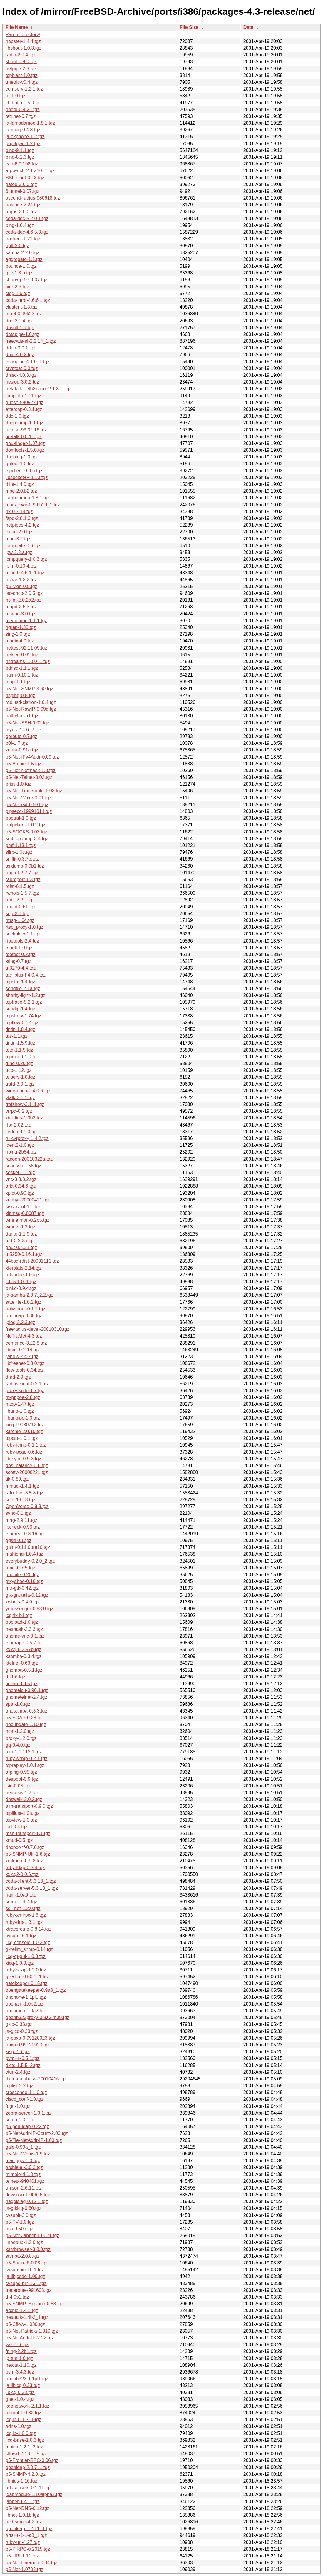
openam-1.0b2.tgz (24, 2003)
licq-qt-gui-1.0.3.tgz (26, 1956)
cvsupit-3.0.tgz (21, 2215)
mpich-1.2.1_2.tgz (24, 2446)
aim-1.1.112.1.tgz (24, 1751)
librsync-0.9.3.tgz (23, 1458)
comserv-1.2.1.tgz (24, 88)
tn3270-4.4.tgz (21, 967)
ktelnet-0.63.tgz (22, 1663)
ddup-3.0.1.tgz (21, 347)
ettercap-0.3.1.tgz (24, 409)
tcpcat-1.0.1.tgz (22, 1438)
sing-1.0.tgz (18, 634)
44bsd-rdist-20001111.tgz (32, 1260)
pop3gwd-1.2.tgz (23, 143)
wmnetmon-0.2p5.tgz (27, 1220)
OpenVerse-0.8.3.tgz (27, 1506)
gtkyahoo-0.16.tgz (24, 1581)
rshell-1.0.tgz (19, 947)
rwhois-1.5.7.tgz (22, 893)
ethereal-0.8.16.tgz (25, 1533)
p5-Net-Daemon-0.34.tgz (31, 2562)
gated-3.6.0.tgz (21, 184)
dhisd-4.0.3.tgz (21, 375)
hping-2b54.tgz (21, 1151)
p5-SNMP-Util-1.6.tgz (28, 1854)
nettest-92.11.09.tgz (26, 647)
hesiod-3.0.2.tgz (22, 381)
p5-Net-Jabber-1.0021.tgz (32, 2235)
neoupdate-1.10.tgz (26, 1724)
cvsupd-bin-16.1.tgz (26, 2283)
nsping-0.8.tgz (20, 695)
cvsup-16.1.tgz (21, 1935)
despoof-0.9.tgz (22, 1779)
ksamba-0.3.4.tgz (24, 1656)
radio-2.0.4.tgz (21, 54)
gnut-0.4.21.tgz (21, 1247)
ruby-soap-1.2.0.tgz (26, 1969)
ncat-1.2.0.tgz (20, 1731)
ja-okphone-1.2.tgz (25, 136)
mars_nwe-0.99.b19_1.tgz (33, 504)
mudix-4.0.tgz (20, 640)
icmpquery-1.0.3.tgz (26, 559)
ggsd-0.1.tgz (18, 1540)
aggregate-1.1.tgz (24, 259)
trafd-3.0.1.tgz (20, 1084)
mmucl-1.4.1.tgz (22, 1486)
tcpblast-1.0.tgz (22, 75)
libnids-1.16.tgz (21, 2480)
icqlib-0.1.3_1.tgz (23, 2419)
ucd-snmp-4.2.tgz (24, 2521)
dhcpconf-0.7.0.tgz (25, 1847)
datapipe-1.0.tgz (22, 334)
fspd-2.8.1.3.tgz (22, 518)
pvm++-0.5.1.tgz (23, 2058)
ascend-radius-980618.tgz (33, 197)
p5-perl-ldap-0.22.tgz (27, 2126)
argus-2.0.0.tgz (21, 211)
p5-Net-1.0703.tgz (24, 2569)
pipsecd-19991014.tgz (29, 811)
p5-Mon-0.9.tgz (21, 586)
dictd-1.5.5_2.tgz (23, 2065)
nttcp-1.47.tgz (20, 1404)
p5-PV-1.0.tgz (20, 2222)
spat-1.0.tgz (18, 1704)
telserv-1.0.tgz (20, 1076)
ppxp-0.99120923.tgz (28, 2044)
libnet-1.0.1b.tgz (22, 2515)
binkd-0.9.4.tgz (21, 1288)
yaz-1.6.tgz (17, 2344)
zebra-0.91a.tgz (22, 749)
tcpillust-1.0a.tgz (23, 1813)
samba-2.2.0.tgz (22, 252)
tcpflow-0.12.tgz (22, 1022)
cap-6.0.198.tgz (22, 163)
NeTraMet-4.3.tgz (24, 1335)
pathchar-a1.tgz (22, 715)
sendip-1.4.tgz (20, 1008)
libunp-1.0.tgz (20, 1411)
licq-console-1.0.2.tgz (28, 1942)
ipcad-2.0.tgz (19, 531)
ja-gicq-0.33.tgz (22, 2031)
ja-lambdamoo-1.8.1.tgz (30, 122)
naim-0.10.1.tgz (22, 674)
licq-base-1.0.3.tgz (25, 2440)
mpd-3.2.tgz (18, 538)
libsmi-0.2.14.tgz (23, 1349)
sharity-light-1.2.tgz (25, 995)
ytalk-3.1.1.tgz (20, 1097)
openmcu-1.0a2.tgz (26, 2010)
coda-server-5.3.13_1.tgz (32, 1888)
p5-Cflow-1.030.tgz (25, 2324)
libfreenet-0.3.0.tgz (25, 1363)
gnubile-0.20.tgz (22, 1574)
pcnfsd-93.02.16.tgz (26, 429)
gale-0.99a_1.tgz (23, 2147)
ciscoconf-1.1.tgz (23, 1206)
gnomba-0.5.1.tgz (24, 1670)
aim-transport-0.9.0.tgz (29, 1806)
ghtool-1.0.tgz (20, 463)
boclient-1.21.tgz (23, 238)
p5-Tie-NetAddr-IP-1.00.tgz (34, 2140)
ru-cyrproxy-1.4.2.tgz (27, 1138)
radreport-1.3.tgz (23, 879)
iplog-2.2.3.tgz (20, 1322)
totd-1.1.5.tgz (19, 1049)
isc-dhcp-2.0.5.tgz (24, 593)
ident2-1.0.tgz (20, 1145)
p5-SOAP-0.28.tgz (25, 1717)
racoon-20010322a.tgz (29, 1158)
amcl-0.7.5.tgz (20, 1567)
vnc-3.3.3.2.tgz (21, 1179)
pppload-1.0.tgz (22, 1622)
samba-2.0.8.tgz (22, 2256)
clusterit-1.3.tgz (21, 306)
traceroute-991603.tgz (29, 2290)
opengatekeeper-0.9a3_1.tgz (36, 1990)
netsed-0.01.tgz (22, 654)
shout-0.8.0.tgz (21, 61)
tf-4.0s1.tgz (17, 2296)
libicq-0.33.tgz (20, 2392)
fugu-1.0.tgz (18, 2106)
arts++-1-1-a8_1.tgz (26, 2535)
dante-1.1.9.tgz (21, 1233)
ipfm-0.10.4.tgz (21, 565)
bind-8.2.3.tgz (20, 157)
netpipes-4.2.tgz (22, 525)
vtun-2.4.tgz (18, 2072)
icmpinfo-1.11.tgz (23, 395)
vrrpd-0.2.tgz (19, 1111)
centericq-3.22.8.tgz (26, 1342)
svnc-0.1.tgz (18, 1513)
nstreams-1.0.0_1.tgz (28, 661)
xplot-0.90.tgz (20, 1193)
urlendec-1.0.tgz (22, 1274)
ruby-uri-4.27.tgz (23, 2542)
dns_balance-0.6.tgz (27, 1465)
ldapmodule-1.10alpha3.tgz (34, 2494)
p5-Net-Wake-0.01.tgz (28, 797)
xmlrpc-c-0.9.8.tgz (24, 1860)
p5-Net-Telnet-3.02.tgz (29, 777)
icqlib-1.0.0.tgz (21, 2433)
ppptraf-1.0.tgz (21, 818)
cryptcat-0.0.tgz (22, 368)
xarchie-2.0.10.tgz (24, 1431)
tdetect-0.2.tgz (20, 954)
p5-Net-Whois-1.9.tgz (28, 2153)
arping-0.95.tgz (21, 1772)
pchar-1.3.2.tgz (21, 579)
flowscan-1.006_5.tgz (28, 2194)
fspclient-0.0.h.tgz (24, 470)
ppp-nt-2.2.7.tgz (22, 872)
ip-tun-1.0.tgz (19, 2358)
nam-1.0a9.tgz (21, 1894)
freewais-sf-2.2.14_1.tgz (31, 341)
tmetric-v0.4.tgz (22, 82)
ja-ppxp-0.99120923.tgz (30, 2038)
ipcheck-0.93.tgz (23, 1526)
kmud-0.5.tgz (19, 1840)
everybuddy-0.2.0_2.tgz (30, 1561)
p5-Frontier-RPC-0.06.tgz (32, 2460)
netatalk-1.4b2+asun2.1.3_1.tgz (39, 388)
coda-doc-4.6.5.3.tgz (27, 232)
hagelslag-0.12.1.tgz (27, 2201)
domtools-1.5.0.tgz (25, 450)
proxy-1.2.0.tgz (21, 1738)
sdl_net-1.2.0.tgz (23, 1908)
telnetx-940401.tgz (25, 2181)
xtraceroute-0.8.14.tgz (28, 1928)
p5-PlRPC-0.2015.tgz (28, 2549)
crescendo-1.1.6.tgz (26, 2092)
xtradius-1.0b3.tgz (24, 1117)
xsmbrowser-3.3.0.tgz (28, 2249)
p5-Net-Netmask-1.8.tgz (31, 770)
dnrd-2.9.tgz (18, 1377)
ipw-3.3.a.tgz (19, 552)
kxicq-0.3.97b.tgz (23, 1649)
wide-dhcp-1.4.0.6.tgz (28, 1090)
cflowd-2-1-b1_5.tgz (26, 2453)
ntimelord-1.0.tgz (23, 2174)
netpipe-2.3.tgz (21, 68)
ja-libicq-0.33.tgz (23, 2385)
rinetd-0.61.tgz (21, 906)
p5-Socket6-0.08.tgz (27, 2262)
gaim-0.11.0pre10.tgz (28, 1547)
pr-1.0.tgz (16, 95)
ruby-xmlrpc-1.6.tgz (26, 1915)
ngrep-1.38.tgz (21, 627)
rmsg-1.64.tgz (20, 920)
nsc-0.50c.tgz (20, 2228)
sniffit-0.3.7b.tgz (22, 858)
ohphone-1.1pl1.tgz (26, 1997)
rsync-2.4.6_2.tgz (24, 729)
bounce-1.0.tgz (21, 266)
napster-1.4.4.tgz (23, 41)
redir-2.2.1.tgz (20, 899)
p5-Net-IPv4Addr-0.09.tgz (32, 756)
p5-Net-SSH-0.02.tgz (27, 722)
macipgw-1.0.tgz (23, 2160)
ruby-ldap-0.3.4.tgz (25, 1867)
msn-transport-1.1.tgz (28, 1833)
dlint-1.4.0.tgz (20, 484)
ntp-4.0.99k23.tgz (24, 313)
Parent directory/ (23, 34)
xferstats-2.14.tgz (24, 1268)
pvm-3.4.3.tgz (20, 2371)
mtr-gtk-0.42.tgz (22, 1588)
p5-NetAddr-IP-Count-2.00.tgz (37, 2133)
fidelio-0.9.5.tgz (22, 1683)
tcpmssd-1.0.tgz (22, 1056)
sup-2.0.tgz (17, 913)
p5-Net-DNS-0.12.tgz (27, 2508)
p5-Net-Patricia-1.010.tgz (32, 2331)
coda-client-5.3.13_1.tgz (31, 1881)
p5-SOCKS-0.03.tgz (26, 831)
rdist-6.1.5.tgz (20, 886)
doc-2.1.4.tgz (19, 320)
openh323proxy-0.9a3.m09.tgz (37, 2017)
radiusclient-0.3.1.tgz (27, 1383)
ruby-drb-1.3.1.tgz (24, 1922)
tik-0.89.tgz (17, 1479)
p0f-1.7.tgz (17, 743)
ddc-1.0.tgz (17, 416)
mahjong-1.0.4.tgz (24, 1553)
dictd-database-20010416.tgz (36, 2078)
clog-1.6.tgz (18, 293)
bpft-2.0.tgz (17, 245)
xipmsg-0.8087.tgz (25, 1213)
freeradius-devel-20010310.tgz (37, 1329)
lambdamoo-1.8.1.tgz (28, 497)
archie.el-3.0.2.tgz (24, 2167)
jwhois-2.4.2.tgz (22, 1356)
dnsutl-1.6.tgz (20, 327)
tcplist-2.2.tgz (19, 2085)
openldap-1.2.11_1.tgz (29, 2528)
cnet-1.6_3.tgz (20, 1499)
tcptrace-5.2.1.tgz (24, 1002)
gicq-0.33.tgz (19, 2024)
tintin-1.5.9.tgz (20, 1042)
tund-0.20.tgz (19, 1063)
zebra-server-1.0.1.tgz (29, 2112)
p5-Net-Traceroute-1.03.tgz (34, 790)
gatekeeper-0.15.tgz (26, 1983)
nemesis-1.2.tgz (22, 1792)
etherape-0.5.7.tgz (25, 1642)
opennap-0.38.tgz (24, 1315)
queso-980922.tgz (24, 402)
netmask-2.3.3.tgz (24, 1629)
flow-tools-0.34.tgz (25, 1369)
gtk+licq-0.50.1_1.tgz (27, 1976)
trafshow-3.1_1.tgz (25, 1104)
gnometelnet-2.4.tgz (26, 1697)
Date (248, 27)
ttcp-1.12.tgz (18, 1070)
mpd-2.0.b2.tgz (21, 490)
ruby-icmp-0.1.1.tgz (26, 1444)
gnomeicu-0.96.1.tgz (27, 1690)
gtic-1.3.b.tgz (19, 272)
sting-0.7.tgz (18, 961)
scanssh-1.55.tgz (23, 1165)
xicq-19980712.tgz (25, 1424)
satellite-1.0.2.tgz (23, 1302)
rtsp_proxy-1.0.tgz (24, 927)
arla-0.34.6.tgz (21, 1186)
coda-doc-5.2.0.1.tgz (27, 218)
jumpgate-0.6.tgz (23, 545)
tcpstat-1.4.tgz (20, 981)
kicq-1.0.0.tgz (20, 1963)
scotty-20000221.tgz (27, 1472)
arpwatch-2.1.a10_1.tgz (30, 170)
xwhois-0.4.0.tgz (23, 1601)
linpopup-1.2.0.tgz (24, 2242)
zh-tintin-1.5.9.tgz (24, 102)
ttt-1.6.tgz (15, 1676)
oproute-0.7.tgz (21, 736)
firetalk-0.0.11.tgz (24, 436)
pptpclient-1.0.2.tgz (25, 824)
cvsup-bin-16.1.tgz (25, 2269)
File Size (189, 27)
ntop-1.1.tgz (18, 681)
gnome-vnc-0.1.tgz (25, 1635)
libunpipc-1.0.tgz (23, 1417)
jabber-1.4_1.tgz (23, 2501)
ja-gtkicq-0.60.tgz (23, 2208)
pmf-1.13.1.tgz (21, 845)
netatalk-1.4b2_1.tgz (27, 2317)
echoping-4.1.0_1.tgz (27, 361)
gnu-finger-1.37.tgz (25, 443)
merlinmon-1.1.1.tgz (26, 620)
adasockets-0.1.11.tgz (29, 2487)
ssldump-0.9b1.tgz (25, 865)
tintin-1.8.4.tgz (20, 1029)
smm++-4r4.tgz (21, 1901)
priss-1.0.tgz (18, 783)
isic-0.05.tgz (18, 1785)
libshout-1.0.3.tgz (23, 48)
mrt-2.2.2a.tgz (20, 1240)
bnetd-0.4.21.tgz (23, 109)
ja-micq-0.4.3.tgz (23, 129)
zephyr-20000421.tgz (28, 1199)
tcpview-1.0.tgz (21, 1819)
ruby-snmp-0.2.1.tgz (26, 1758)
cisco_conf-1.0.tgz (24, 2099)
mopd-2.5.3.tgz (21, 606)
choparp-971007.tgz (26, 279)
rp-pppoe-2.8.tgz (23, 1397)
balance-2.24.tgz (23, 204)
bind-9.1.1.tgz (20, 150)
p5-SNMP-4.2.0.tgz (26, 2474)
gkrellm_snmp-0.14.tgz (29, 1949)
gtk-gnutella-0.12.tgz (27, 1595)
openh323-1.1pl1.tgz (27, 2378)
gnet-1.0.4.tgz (20, 2399)
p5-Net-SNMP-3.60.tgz (29, 688)
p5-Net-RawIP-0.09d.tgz (31, 709)
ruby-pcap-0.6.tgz (24, 1451)
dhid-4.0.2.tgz (20, 354)
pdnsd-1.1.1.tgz (22, 668)
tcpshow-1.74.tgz (23, 1015)
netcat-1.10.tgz (21, 2365)
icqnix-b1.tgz (19, 1615)
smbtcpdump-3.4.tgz (27, 838)
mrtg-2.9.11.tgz (21, 1520)
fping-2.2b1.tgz (21, 2351)
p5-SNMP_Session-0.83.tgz (34, 2303)
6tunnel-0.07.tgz (22, 191)
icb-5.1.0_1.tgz (21, 1281)
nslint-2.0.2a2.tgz (23, 599)
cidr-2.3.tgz (17, 286)
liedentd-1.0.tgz (22, 1131)
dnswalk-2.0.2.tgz (24, 1799)
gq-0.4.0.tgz (18, 1745)
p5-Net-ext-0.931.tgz (27, 804)
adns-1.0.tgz (18, 2426)
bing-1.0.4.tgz (20, 225)
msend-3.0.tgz (20, 613)
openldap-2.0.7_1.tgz (28, 2467)
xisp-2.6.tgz (18, 2051)
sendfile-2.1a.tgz (23, 988)
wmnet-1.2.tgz (20, 1226)
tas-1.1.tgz (17, 1036)
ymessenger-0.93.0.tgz (29, 1608)
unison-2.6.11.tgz (24, 2187)
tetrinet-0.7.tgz (21, 116)
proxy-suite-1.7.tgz (25, 1390)
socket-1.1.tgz (20, 1172)
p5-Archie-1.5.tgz (23, 763)
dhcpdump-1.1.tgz (24, 422)
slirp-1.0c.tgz (19, 852)
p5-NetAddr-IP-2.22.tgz (30, 2337)
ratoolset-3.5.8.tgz (24, 1492)
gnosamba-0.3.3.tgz (26, 1710)
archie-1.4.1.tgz (22, 2310)
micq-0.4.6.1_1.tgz (25, 572)
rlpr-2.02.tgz (18, 1124)
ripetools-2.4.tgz (22, 940)
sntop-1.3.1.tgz (21, 2119)
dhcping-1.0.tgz (22, 456)
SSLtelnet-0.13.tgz (25, 177)
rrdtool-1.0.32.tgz (23, 2412)
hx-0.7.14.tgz (19, 511)
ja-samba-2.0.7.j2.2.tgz (29, 1295)
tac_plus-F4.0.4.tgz (26, 975)
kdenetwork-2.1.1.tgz (27, 2405)
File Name (17, 27)
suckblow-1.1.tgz (23, 933)
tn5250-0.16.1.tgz (24, 1254)
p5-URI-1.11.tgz (22, 2555)
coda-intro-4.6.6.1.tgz (28, 300)
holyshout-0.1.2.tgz (25, 1308)
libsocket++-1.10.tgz (27, 477)
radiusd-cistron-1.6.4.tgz (31, 702)
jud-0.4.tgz (17, 1826)
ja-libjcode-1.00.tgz (25, 2276)
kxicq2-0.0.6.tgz (22, 1874)
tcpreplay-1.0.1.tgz (25, 1765)
